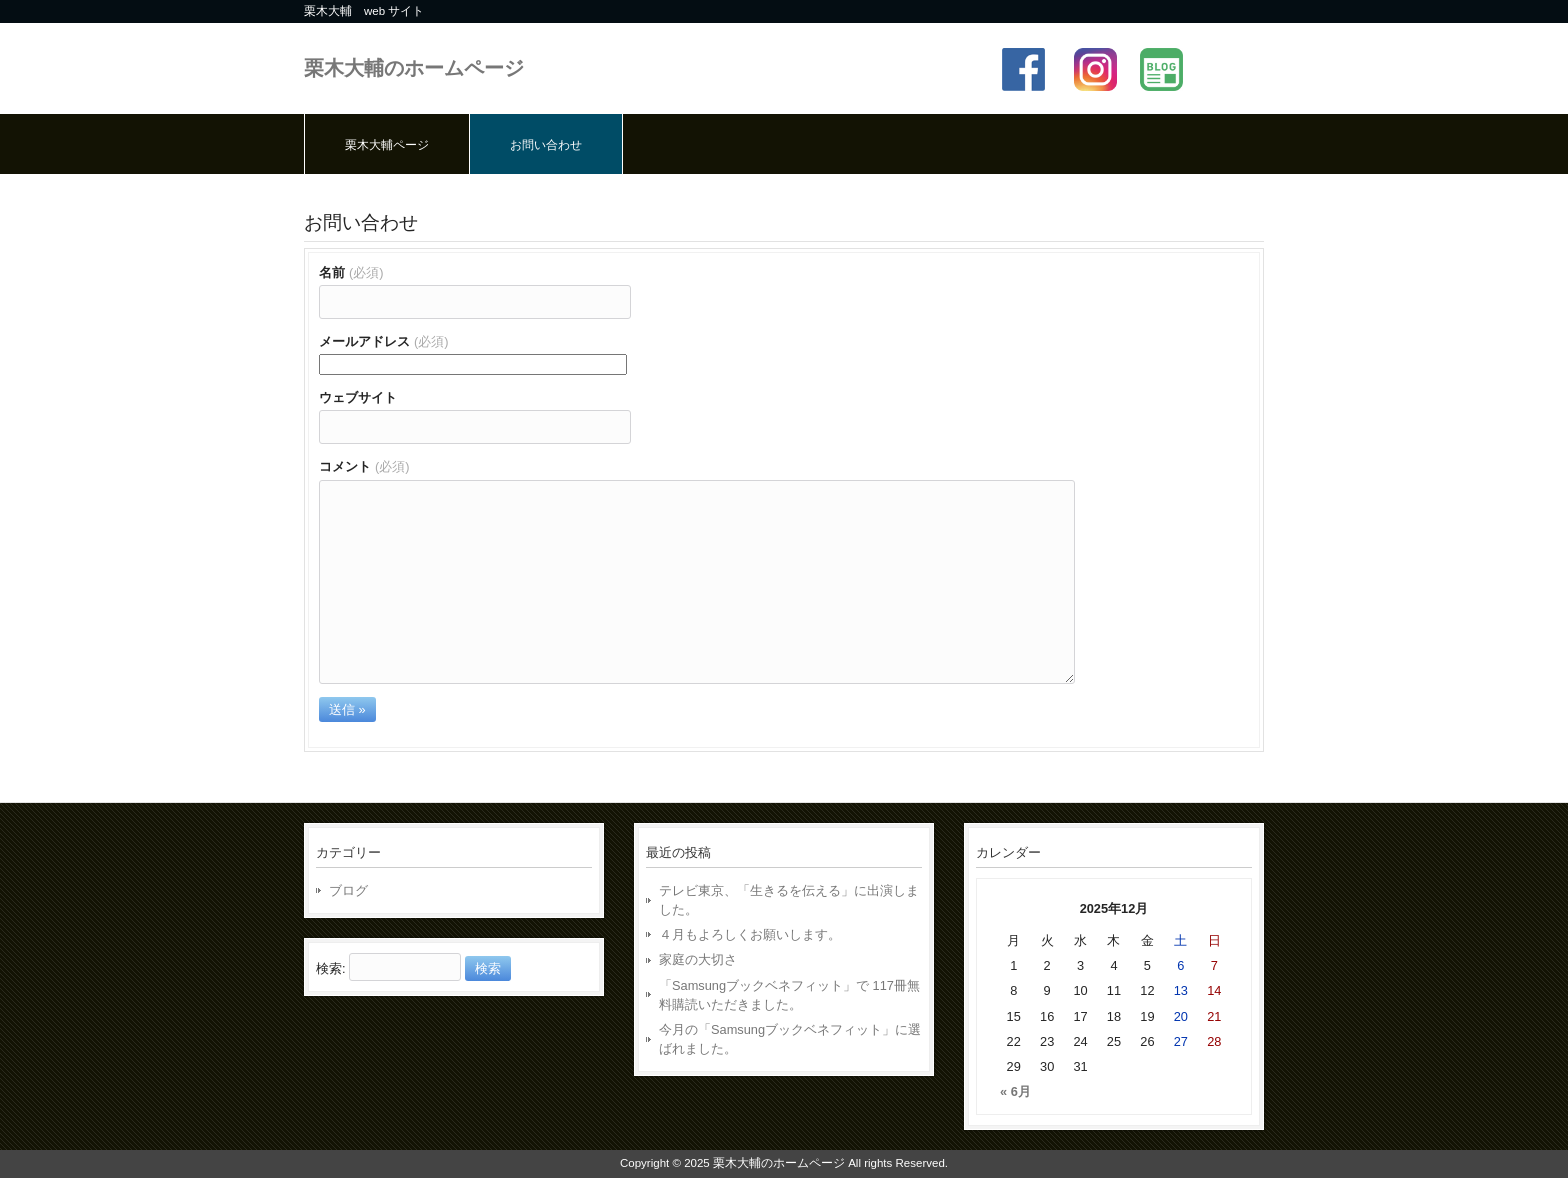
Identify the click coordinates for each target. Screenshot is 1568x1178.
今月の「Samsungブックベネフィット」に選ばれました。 (790, 1039)
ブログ (348, 890)
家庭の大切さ (698, 959)
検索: (331, 968)
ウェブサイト (358, 397)
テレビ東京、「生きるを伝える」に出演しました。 (789, 900)
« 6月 (1015, 1091)
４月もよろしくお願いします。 (750, 934)
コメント (364, 466)
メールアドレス (384, 341)
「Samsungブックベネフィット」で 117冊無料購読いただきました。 (789, 995)
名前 (351, 272)
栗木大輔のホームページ (414, 67)
